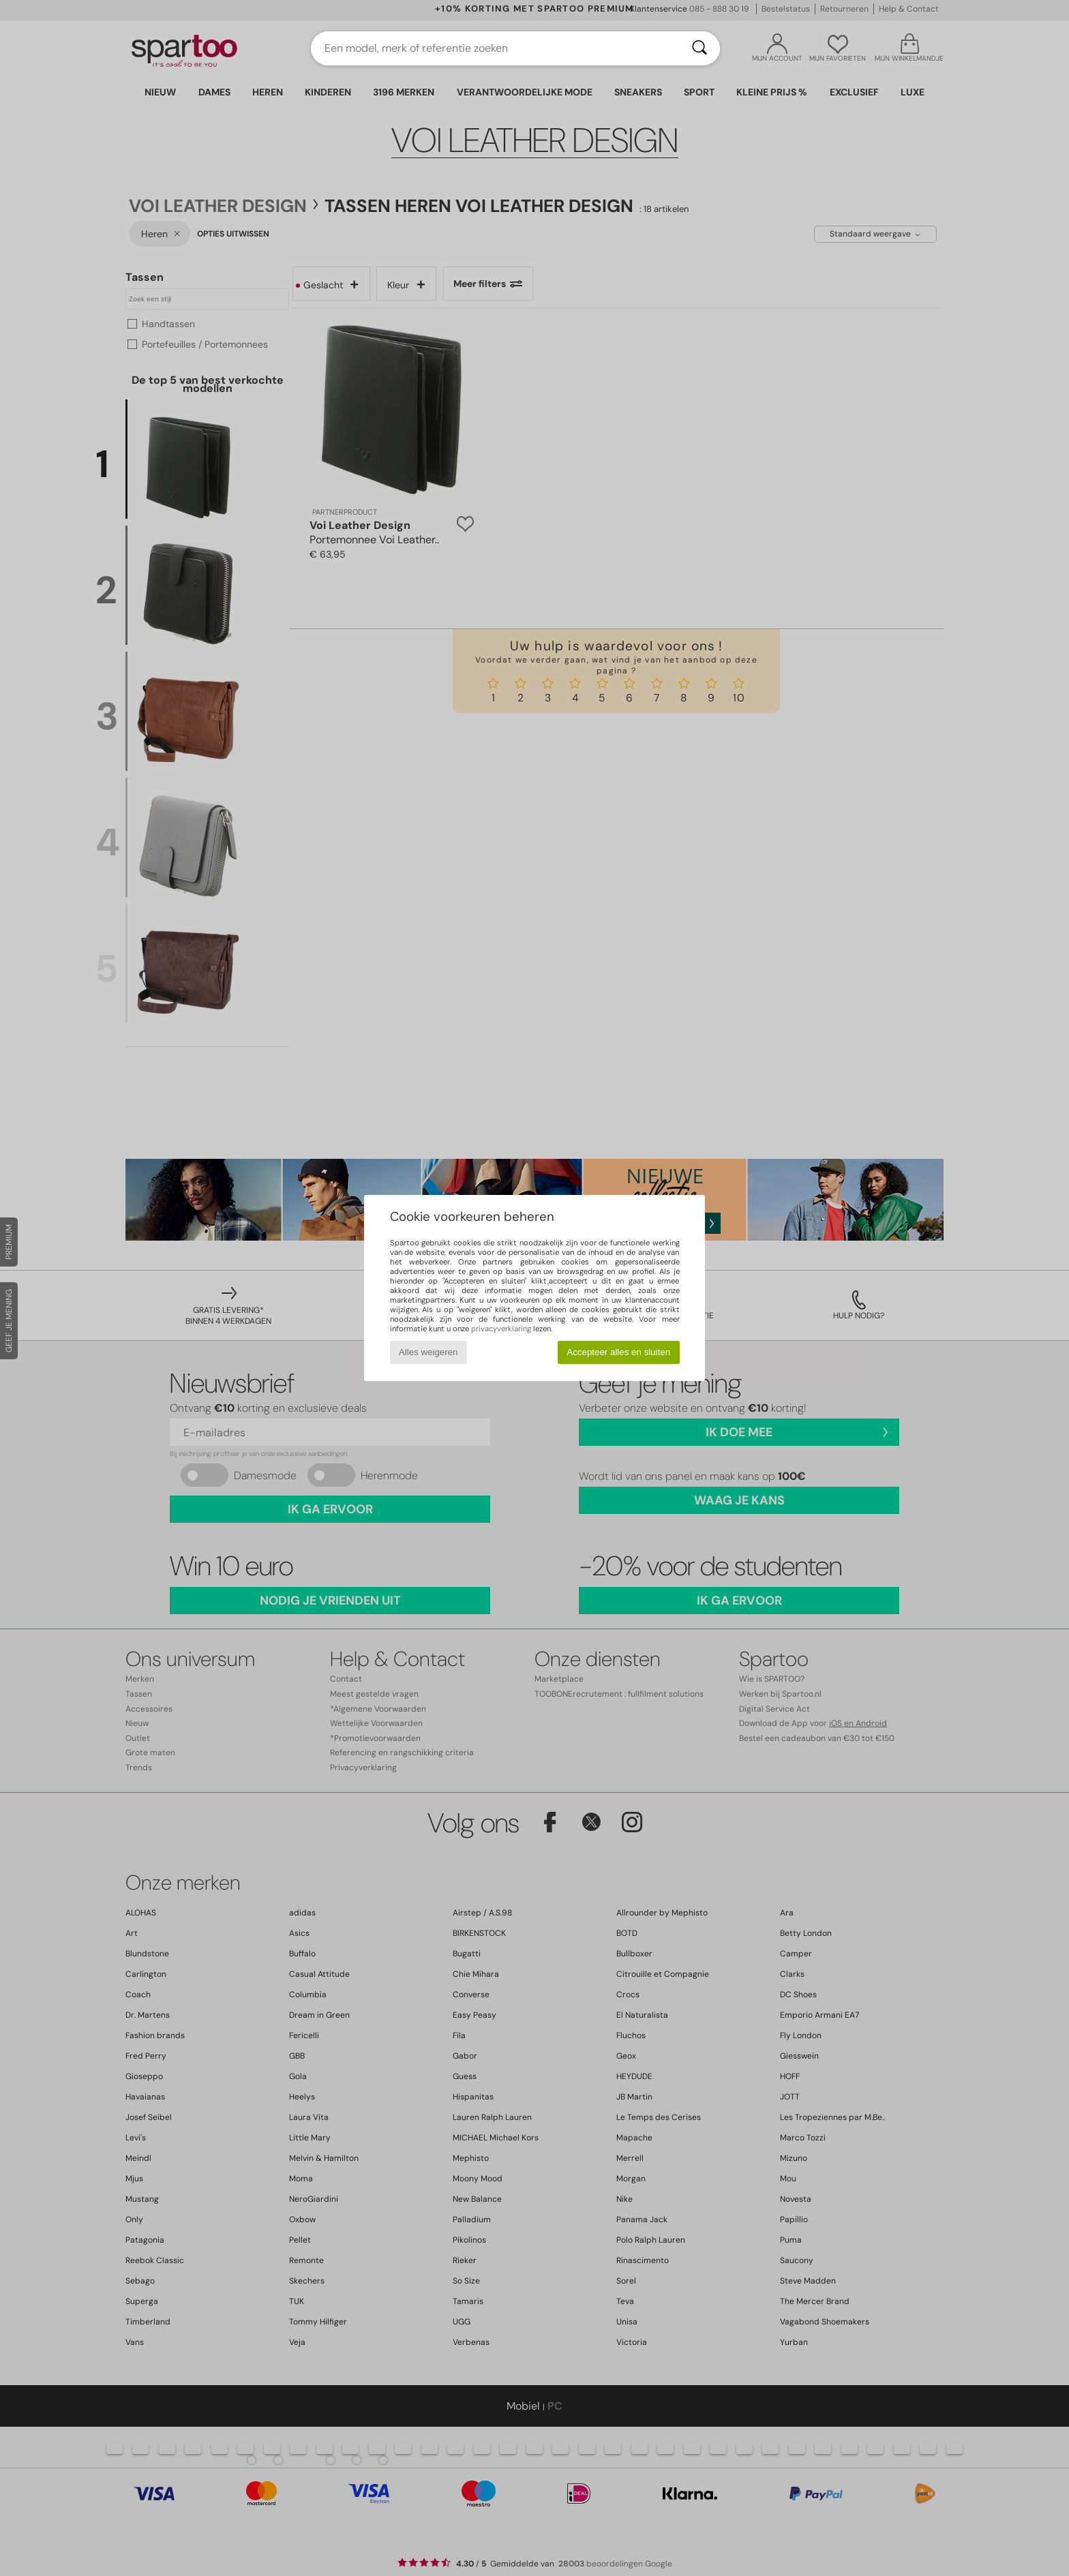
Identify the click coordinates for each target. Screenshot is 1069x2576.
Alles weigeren (428, 1352)
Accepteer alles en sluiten (618, 1352)
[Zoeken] (699, 48)
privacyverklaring (501, 1328)
